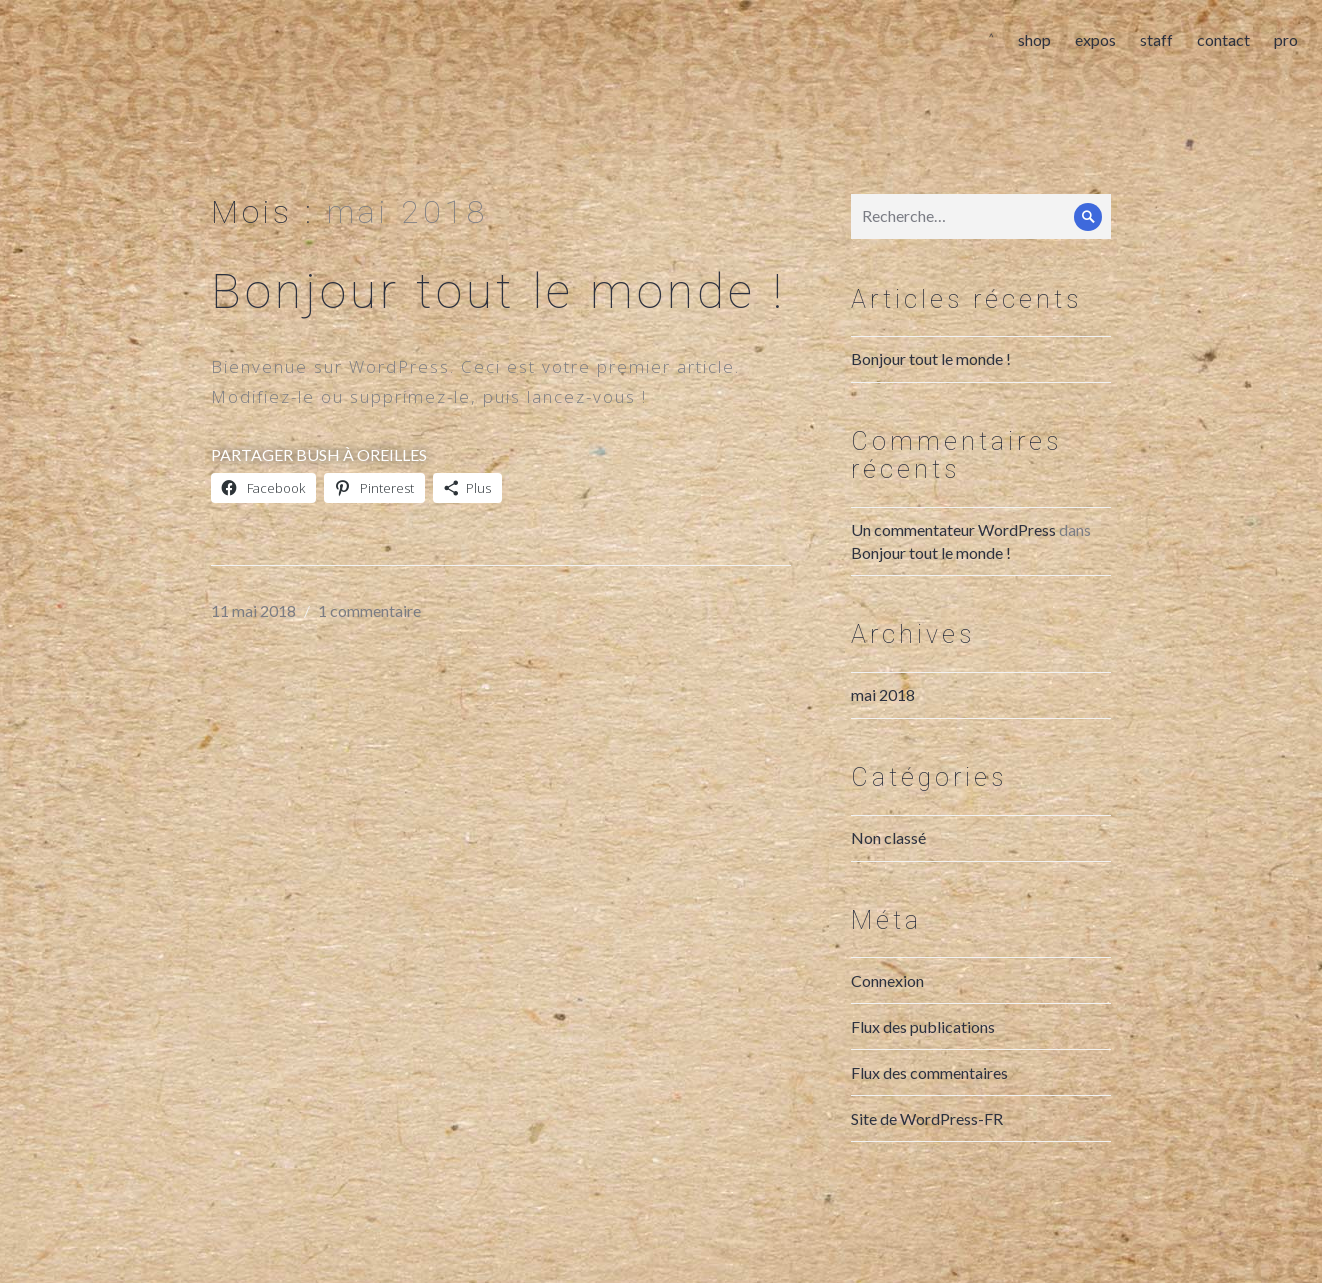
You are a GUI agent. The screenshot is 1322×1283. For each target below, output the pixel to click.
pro (1280, 45)
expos (1089, 45)
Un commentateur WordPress (953, 550)
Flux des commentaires (929, 1093)
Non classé (888, 858)
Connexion (887, 1001)
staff (1150, 45)
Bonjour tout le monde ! (498, 312)
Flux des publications (923, 1047)
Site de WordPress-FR (927, 1139)
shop (1028, 45)
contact (1217, 45)
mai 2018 (883, 715)
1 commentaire (369, 631)
